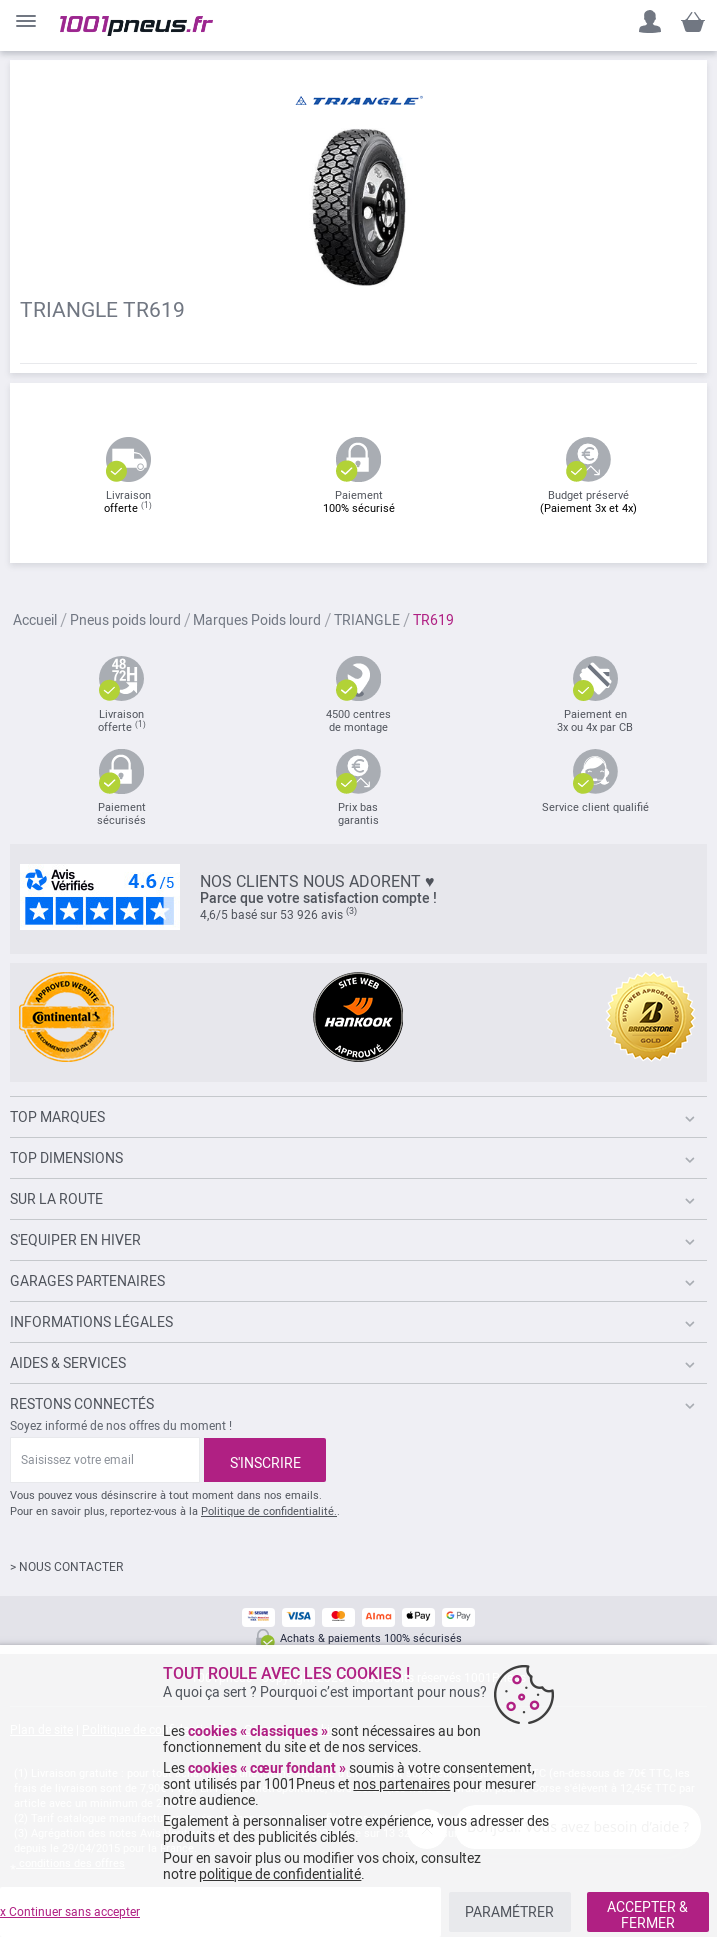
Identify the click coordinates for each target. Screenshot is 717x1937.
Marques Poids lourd (257, 621)
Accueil (35, 621)
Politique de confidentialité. (269, 1511)
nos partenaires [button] (401, 1784)
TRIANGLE (367, 621)
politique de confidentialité (280, 1874)
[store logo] (136, 26)
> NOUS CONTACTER (66, 1567)
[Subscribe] (265, 1460)
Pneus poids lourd (125, 621)
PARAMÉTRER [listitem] (509, 1912)
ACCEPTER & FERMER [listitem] (647, 1915)
